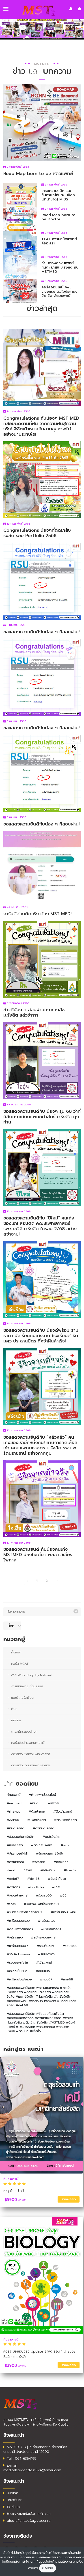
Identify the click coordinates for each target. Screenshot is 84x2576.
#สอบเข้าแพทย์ (17, 1895)
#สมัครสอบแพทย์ (43, 1937)
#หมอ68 (67, 1979)
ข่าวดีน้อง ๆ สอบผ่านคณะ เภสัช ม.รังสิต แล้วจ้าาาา (34, 1012)
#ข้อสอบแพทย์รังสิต (50, 1853)
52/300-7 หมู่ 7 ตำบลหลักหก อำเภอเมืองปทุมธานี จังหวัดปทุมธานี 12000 (35, 2449)
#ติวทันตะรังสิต (43, 1828)
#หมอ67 (46, 1979)
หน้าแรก (10, 2493)
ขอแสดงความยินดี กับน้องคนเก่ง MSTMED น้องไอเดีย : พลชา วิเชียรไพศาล (37, 1554)
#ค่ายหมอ (13, 1811)
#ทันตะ (35, 1803)
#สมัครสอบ (15, 1937)
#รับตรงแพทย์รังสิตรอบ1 (41, 1904)
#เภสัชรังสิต (51, 1836)
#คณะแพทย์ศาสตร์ (20, 1929)
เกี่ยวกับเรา (12, 2499)
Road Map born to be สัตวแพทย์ (38, 173)
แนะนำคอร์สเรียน (22, 1697)
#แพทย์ (53, 1803)
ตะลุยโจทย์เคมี (13, 2191)
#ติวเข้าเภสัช (15, 1862)
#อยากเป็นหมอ (17, 1971)
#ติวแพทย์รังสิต (65, 1820)
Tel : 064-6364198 (19, 2458)
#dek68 (33, 1878)
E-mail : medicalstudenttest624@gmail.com (32, 2468)
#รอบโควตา (46, 1954)
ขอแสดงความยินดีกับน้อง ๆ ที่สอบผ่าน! (41, 631)
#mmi (64, 1845)
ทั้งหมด (16, 1652)
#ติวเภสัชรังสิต (41, 1845)
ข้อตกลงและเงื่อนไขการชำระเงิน (27, 2513)
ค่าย (14, 1709)
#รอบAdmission (18, 1954)
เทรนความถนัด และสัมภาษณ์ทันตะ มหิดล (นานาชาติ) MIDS (58, 195)
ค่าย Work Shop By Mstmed (31, 1675)
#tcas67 (70, 1870)
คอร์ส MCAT (20, 1663)
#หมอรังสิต (15, 1845)
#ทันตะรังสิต (15, 1828)
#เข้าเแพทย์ (44, 1962)
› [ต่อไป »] (57, 1580)
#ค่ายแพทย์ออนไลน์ (42, 1794)
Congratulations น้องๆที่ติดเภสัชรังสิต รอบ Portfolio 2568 (37, 533)
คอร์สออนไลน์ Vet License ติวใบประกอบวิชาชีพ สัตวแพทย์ (59, 291)
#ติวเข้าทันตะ (57, 1878)
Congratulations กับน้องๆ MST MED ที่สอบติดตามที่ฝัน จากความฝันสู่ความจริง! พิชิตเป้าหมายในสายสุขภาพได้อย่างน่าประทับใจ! (41, 426)
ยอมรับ (47, 2568)
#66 (63, 1895)
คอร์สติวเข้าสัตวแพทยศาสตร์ (30, 1754)
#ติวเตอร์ (13, 1887)
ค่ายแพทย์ (13, 1794)
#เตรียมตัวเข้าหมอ (19, 1979)
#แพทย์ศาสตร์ (51, 1929)
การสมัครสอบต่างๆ (24, 1731)
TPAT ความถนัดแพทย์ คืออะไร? (59, 241)
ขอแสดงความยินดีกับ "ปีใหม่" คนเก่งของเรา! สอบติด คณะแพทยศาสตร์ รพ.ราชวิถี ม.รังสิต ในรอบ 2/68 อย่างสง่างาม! (40, 1226)
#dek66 (13, 1820)
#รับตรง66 (44, 1895)
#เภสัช (56, 1887)
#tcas (11, 1904)
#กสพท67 (47, 1870)
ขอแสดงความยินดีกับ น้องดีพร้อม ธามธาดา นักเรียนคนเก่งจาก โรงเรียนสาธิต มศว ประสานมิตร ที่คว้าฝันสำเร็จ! (40, 1335)
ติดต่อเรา (11, 2506)
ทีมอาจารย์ (10, 2179)
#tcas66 (38, 1862)
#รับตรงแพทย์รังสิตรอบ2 (24, 1912)
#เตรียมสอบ (46, 1920)
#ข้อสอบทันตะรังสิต (20, 1836)
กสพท (28, 1870)
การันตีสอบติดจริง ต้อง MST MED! (37, 913)
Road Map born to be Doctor (58, 217)
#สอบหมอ (43, 1971)
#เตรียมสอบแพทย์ (63, 1912)
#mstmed (14, 1803)
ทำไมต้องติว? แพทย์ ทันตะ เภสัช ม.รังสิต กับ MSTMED (59, 267)
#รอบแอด (69, 1946)
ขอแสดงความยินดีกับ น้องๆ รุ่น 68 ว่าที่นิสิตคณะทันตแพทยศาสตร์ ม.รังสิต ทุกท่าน (42, 1116)
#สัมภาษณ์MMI (17, 1853)
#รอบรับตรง (45, 1946)
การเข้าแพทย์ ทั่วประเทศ (27, 1686)
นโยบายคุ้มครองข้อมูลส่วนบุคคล (27, 2520)
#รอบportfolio (17, 1962)
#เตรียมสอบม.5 (17, 1946)
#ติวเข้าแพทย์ (62, 1811)
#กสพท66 (61, 1862)
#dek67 (13, 1878)
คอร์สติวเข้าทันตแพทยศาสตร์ (31, 1765)
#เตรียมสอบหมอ (18, 1920)
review (16, 1720)
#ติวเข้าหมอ (37, 1811)
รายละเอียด (68, 2199)
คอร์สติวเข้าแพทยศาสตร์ (27, 1742)
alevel (11, 1870)
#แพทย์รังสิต (36, 1820)
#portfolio (36, 1887)
